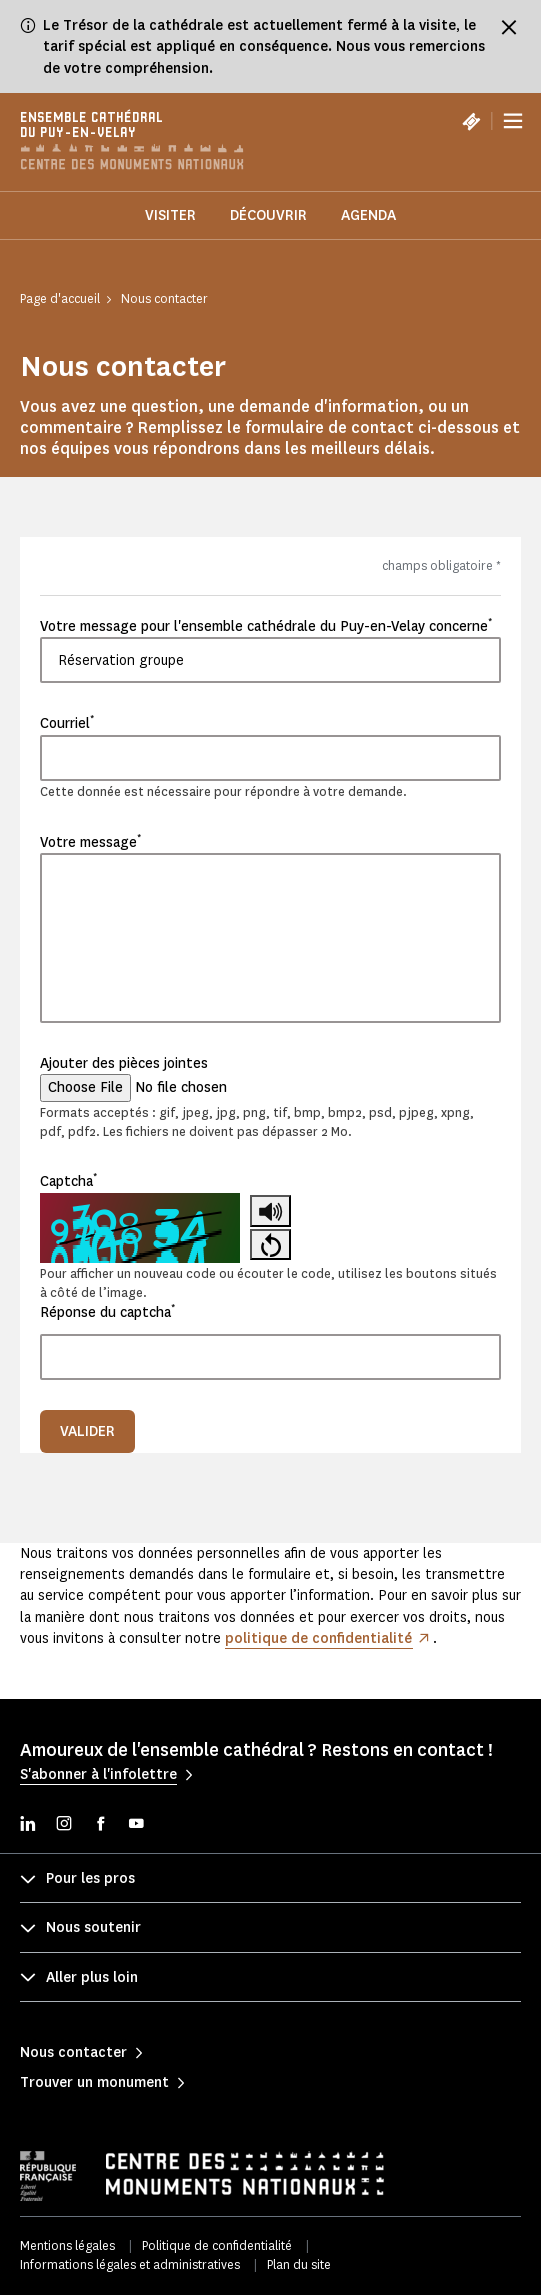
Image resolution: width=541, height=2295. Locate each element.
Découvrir (268, 215)
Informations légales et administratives (130, 2264)
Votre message (90, 842)
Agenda (368, 215)
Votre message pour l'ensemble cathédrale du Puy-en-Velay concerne (266, 626)
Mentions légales (67, 2245)
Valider (87, 1431)
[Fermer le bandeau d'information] (509, 27)
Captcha (68, 1181)
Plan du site (299, 2264)
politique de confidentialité (318, 1638)
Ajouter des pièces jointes (124, 1063)
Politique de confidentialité (217, 2245)
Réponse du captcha (107, 1312)
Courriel (67, 723)
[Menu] (513, 121)
